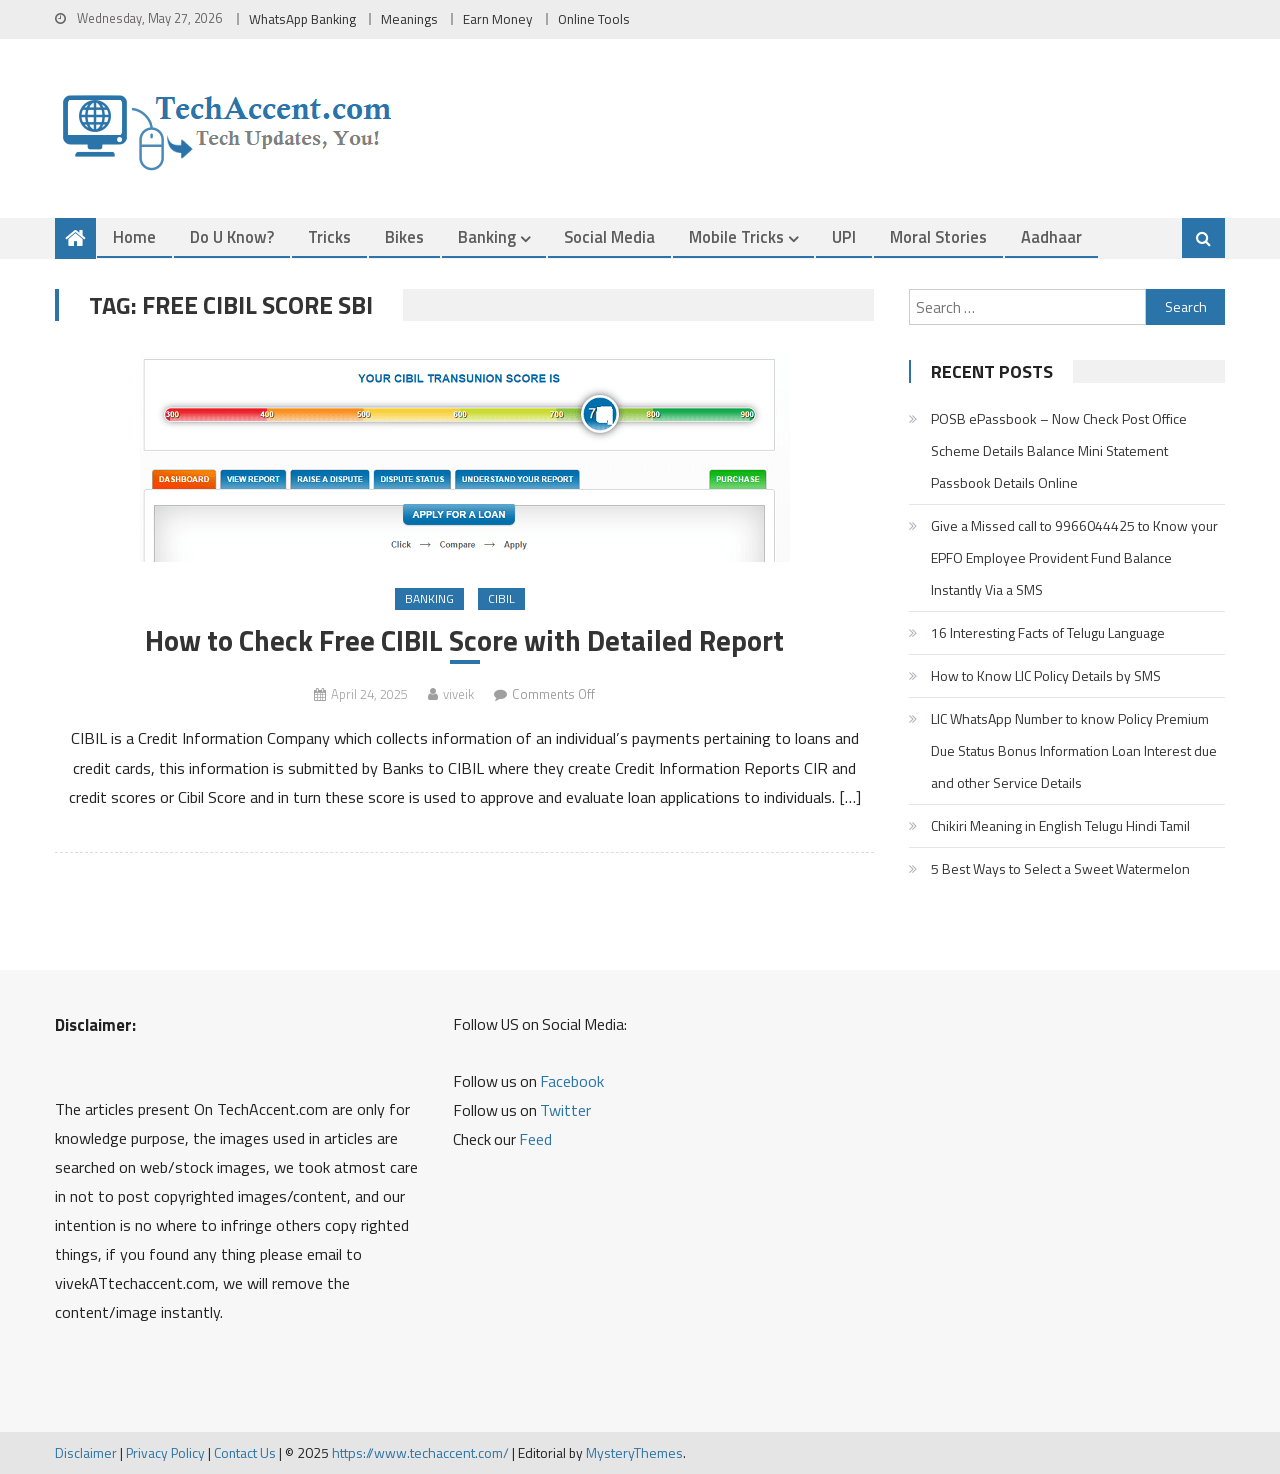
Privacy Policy (165, 1452)
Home (134, 236)
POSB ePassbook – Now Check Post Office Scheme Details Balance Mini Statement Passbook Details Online (1059, 450)
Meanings (409, 19)
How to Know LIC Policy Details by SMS (1046, 675)
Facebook (572, 1081)
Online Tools (594, 19)
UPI (844, 236)
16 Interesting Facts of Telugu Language (1048, 632)
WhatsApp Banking (302, 19)
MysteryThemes (634, 1452)
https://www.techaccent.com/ (420, 1452)
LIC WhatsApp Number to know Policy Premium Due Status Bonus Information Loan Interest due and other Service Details (1074, 750)
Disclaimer (86, 1452)
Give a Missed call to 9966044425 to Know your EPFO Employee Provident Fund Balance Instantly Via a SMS (1074, 557)
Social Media (609, 236)
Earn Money (498, 19)
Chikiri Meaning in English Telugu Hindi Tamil (1060, 825)
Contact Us (245, 1452)
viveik (458, 694)
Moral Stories (938, 236)
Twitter (565, 1110)
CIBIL (501, 598)
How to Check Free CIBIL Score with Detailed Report (464, 640)
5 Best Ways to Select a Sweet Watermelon (1060, 868)
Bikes (404, 236)
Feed (535, 1139)
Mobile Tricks (736, 236)
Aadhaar (1051, 236)
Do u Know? (232, 236)
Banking (487, 236)
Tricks (329, 236)
